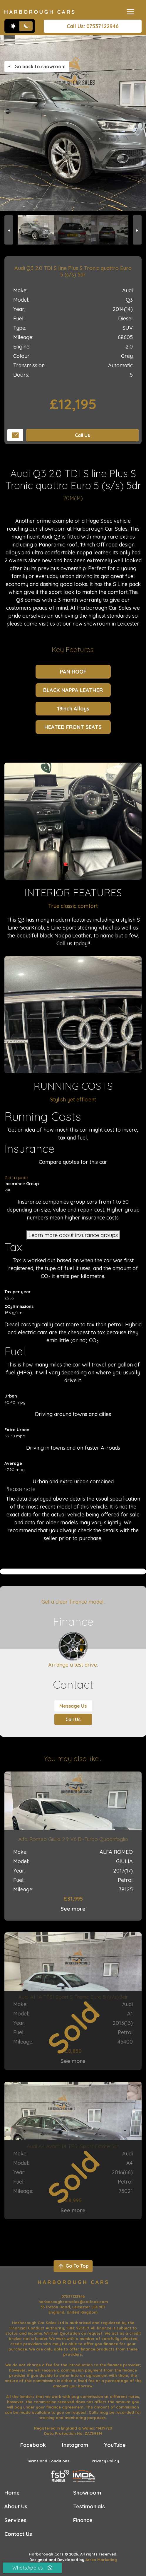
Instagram (75, 2445)
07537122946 (73, 2296)
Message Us (73, 1706)
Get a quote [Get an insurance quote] (16, 1177)
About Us (15, 2506)
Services (15, 2520)
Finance (83, 2520)
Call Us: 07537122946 (93, 26)
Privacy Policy (105, 2461)
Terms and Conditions (48, 2461)
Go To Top (73, 2266)
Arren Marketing (101, 2559)
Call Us (82, 435)
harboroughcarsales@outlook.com (73, 2301)
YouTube (115, 2445)
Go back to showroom (37, 66)
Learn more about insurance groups (73, 1235)
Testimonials (89, 2506)
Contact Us (18, 2534)
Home (12, 2492)
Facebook (33, 2445)
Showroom (87, 2492)
